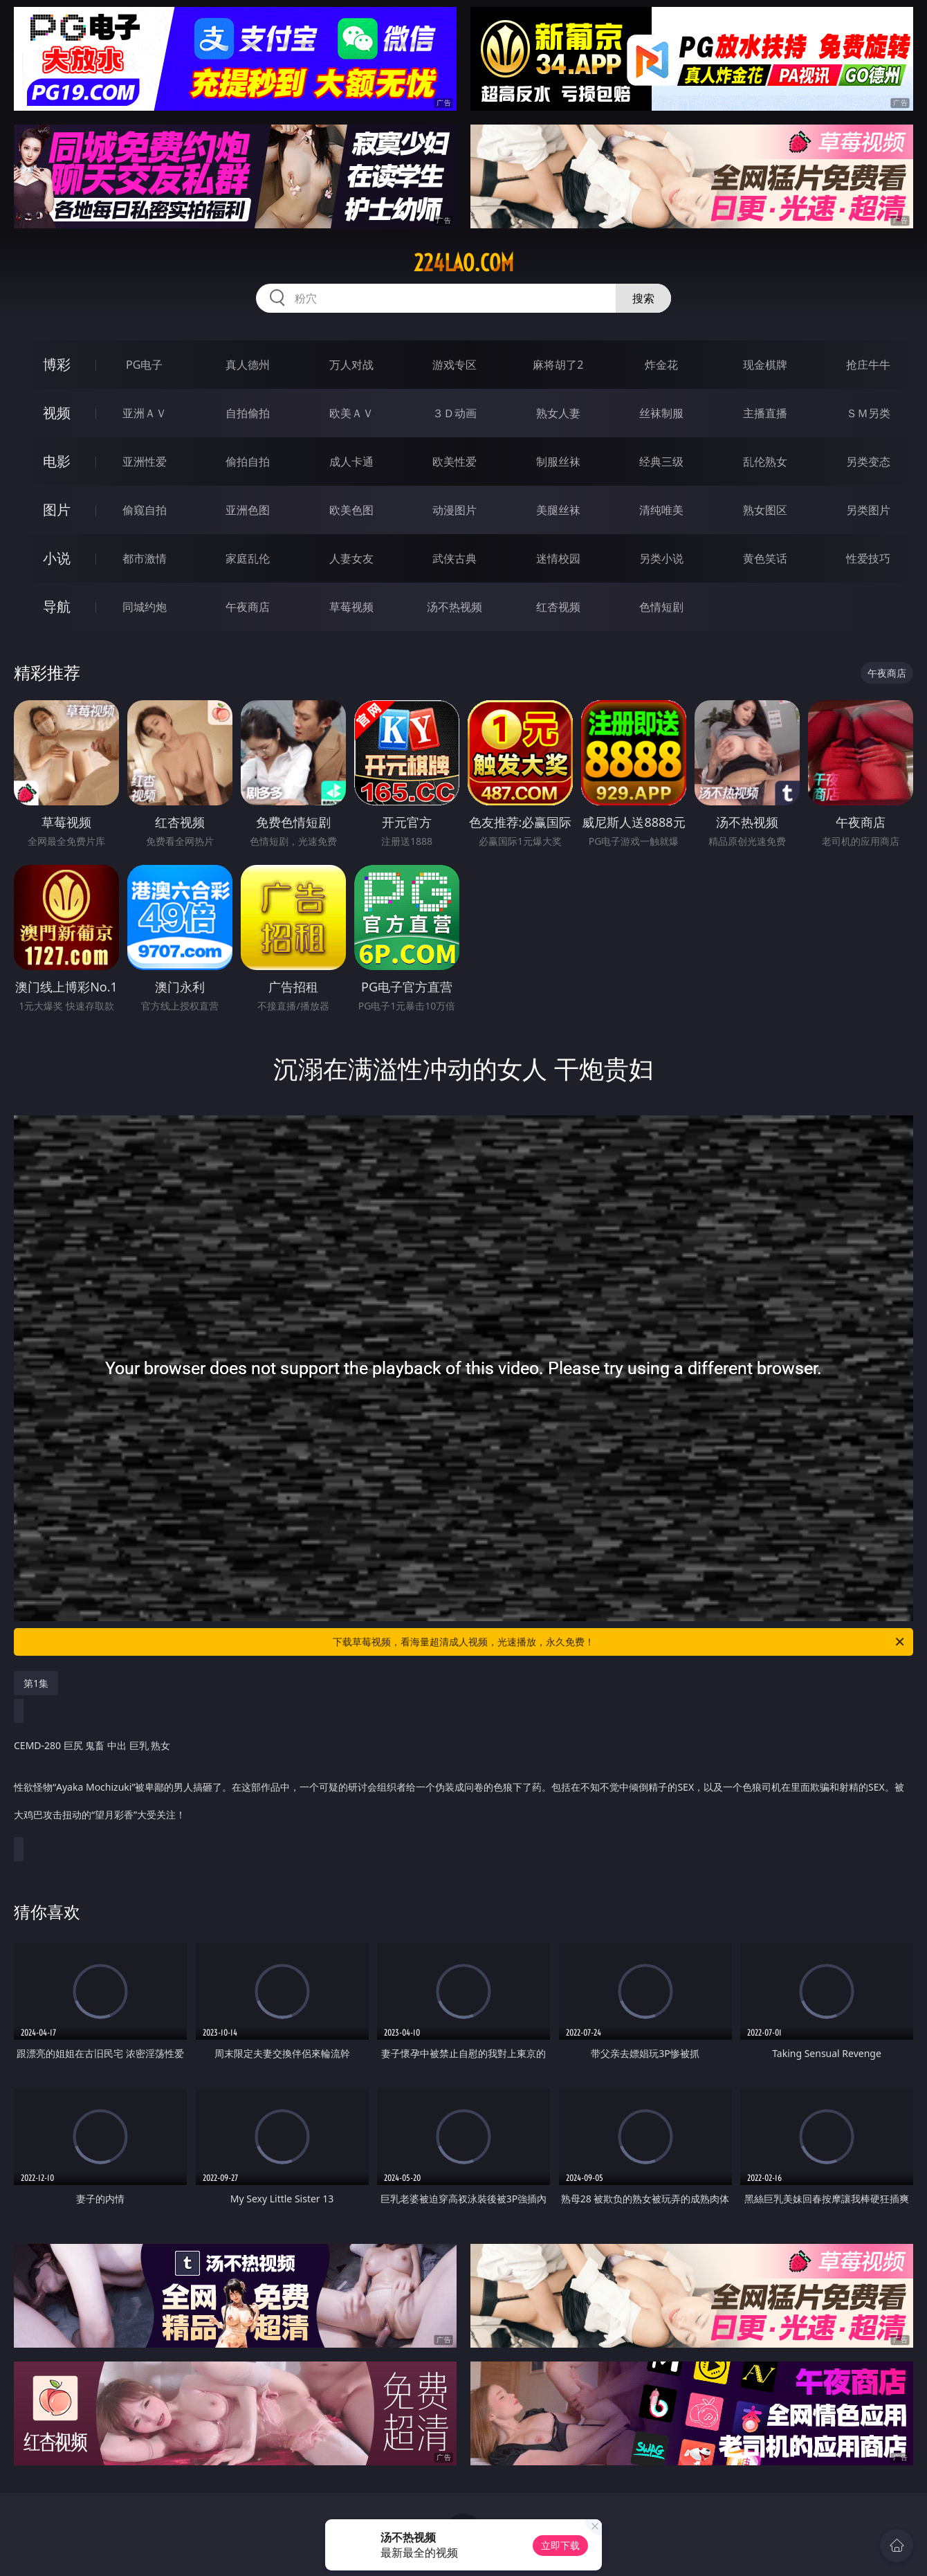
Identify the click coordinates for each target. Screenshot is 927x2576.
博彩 (57, 364)
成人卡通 (351, 461)
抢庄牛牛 (868, 364)
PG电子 (144, 364)
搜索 (643, 298)
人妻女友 (351, 558)
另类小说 (661, 558)
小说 (57, 558)
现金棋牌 (765, 364)
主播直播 (765, 413)
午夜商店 (248, 606)
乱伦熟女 (765, 461)
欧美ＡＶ (351, 413)
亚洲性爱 (144, 461)
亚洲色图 (248, 510)
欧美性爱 (454, 461)
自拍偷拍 (248, 413)
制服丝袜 (558, 461)
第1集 (36, 1683)
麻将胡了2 (558, 364)
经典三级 (661, 461)
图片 (57, 509)
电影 (57, 461)
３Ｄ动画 (454, 413)
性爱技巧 (868, 558)
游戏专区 (454, 364)
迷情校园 (558, 558)
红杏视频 (558, 606)
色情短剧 (661, 606)
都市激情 (144, 558)
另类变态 (868, 461)
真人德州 (248, 364)
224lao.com (464, 263)
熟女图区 (765, 510)
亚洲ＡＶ (144, 413)
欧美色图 (351, 510)
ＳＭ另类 (868, 413)
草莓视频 (351, 606)
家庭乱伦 (248, 558)
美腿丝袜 (558, 510)
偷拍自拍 (248, 461)
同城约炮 (144, 606)
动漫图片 (454, 510)
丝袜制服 (661, 413)
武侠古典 (454, 558)
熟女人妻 (558, 413)
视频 (57, 412)
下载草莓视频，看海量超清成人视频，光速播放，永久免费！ (619, 1642)
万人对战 (351, 364)
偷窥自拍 (144, 510)
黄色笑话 (765, 558)
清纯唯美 (661, 510)
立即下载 (560, 2545)
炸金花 (661, 364)
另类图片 (868, 510)
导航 (57, 606)
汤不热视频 (454, 606)
